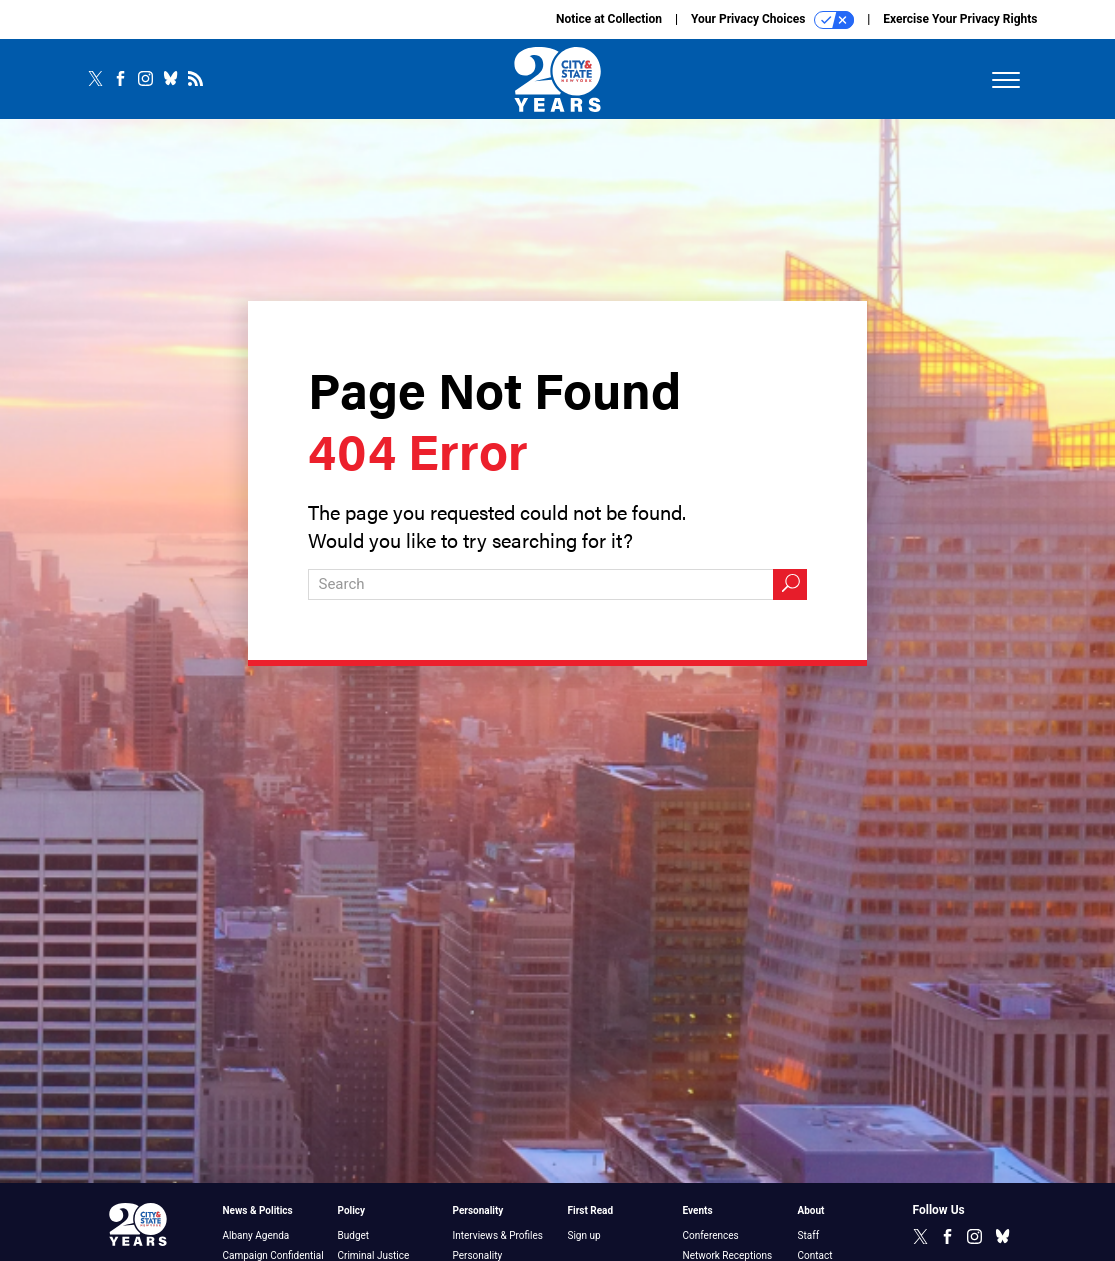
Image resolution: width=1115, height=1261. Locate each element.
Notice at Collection (609, 19)
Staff (809, 1235)
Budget (354, 1235)
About (811, 1210)
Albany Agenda (256, 1235)
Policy (352, 1210)
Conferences (711, 1235)
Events (698, 1210)
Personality (478, 1210)
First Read (591, 1210)
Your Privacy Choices (772, 20)
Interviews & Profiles (498, 1235)
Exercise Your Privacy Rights (960, 19)
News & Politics (258, 1210)
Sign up (584, 1235)
